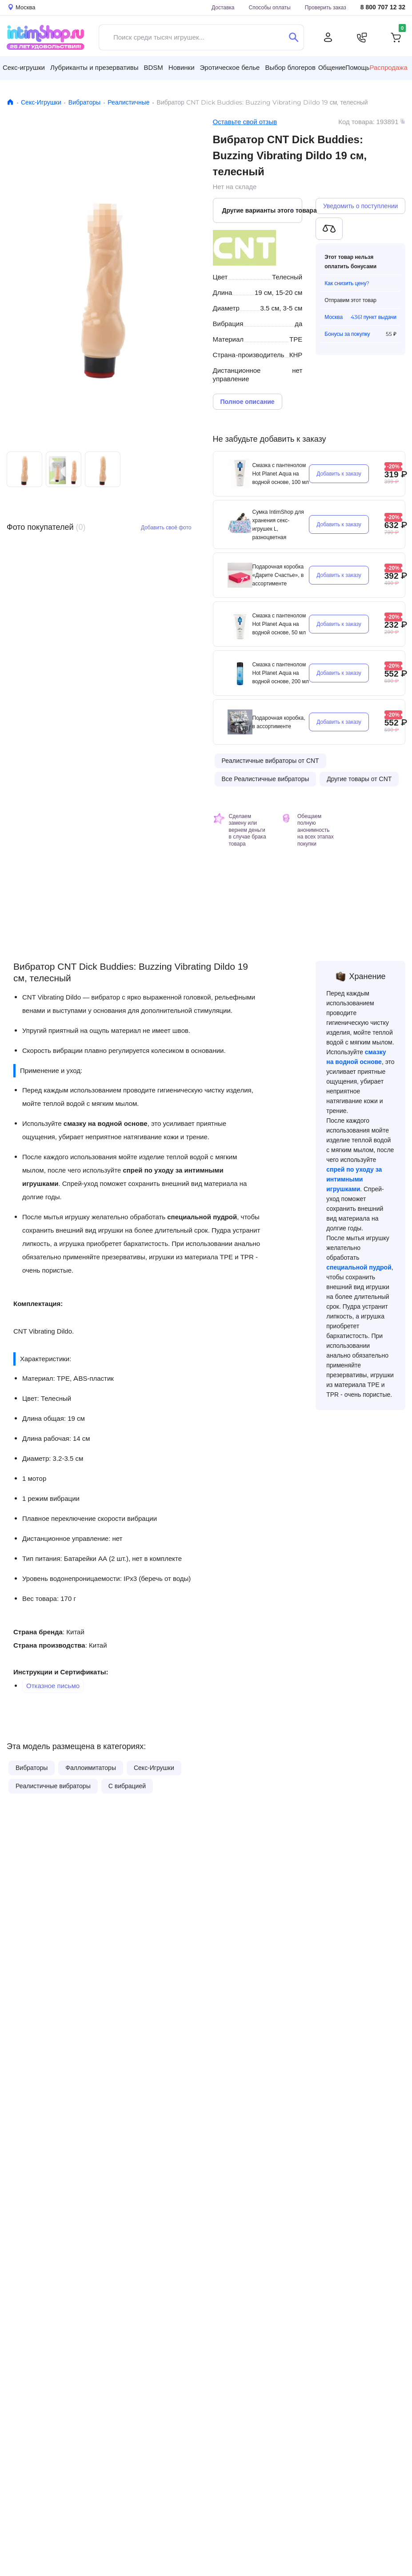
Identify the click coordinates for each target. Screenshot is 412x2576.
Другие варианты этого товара (262, 210)
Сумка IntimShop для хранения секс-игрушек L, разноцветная (278, 524)
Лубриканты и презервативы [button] (94, 67)
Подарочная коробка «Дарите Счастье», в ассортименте (278, 575)
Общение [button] (331, 67)
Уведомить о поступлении (360, 206)
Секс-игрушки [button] (24, 67)
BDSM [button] (153, 67)
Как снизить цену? (346, 283)
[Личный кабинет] (328, 37)
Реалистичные (128, 102)
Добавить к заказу (338, 473)
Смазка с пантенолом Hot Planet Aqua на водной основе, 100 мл (280, 473)
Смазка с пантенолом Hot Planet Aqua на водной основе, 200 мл (280, 673)
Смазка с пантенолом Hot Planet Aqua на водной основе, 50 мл (279, 624)
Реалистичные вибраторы (53, 1786)
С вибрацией (127, 1786)
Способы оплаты (270, 7)
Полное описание (247, 402)
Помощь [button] (357, 67)
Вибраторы (84, 102)
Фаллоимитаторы (90, 1768)
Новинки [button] (181, 67)
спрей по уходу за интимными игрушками (354, 1179)
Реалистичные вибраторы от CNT (270, 761)
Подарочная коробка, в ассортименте (278, 722)
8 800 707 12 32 (382, 7)
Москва (333, 317)
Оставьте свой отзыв (245, 121)
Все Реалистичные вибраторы (265, 779)
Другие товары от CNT (359, 779)
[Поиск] (294, 37)
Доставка (223, 7)
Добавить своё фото (166, 527)
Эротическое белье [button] (230, 67)
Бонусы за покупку (347, 334)
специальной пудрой (202, 1217)
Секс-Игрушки (41, 102)
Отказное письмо (53, 1685)
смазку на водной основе (106, 1123)
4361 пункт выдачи (373, 317)
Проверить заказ (325, 7)
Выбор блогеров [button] (290, 67)
